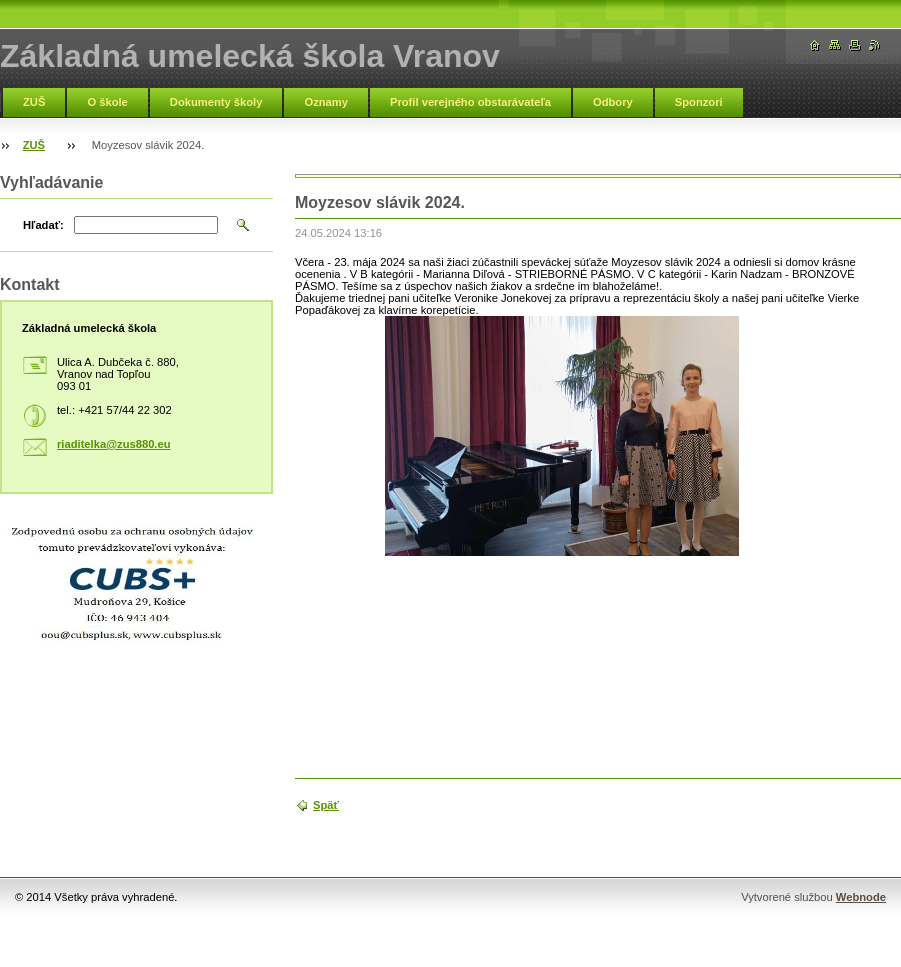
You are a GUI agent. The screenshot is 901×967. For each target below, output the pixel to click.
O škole (107, 102)
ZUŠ (34, 102)
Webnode (861, 897)
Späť (326, 805)
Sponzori (699, 102)
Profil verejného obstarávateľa (470, 102)
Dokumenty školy (216, 102)
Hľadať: (43, 225)
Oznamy (326, 102)
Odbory (613, 102)
